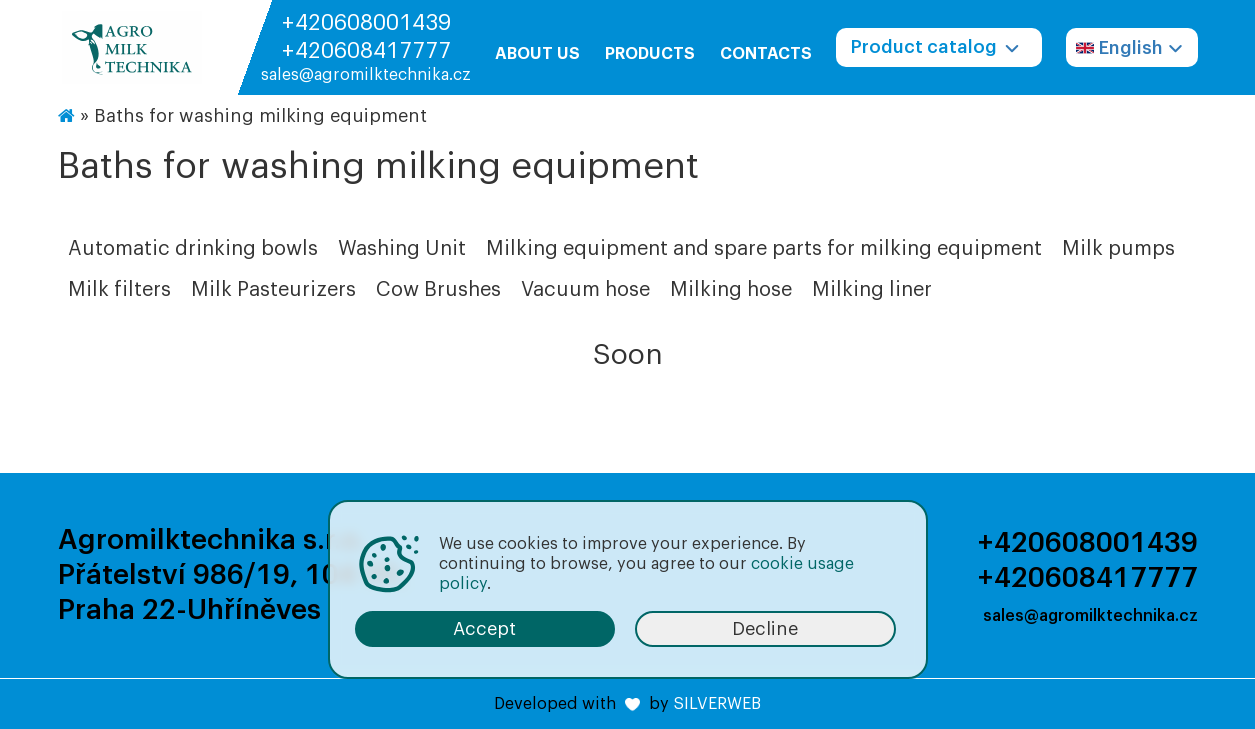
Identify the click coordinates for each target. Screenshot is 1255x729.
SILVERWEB (717, 704)
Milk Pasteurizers (273, 290)
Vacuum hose (585, 290)
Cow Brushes (438, 290)
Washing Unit (402, 249)
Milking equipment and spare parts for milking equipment (764, 249)
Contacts (766, 54)
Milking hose (731, 290)
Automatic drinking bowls (193, 249)
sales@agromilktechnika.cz (366, 75)
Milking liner (872, 290)
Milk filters (119, 290)
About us (537, 54)
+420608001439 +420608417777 (366, 37)
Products (650, 54)
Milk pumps (1118, 249)
